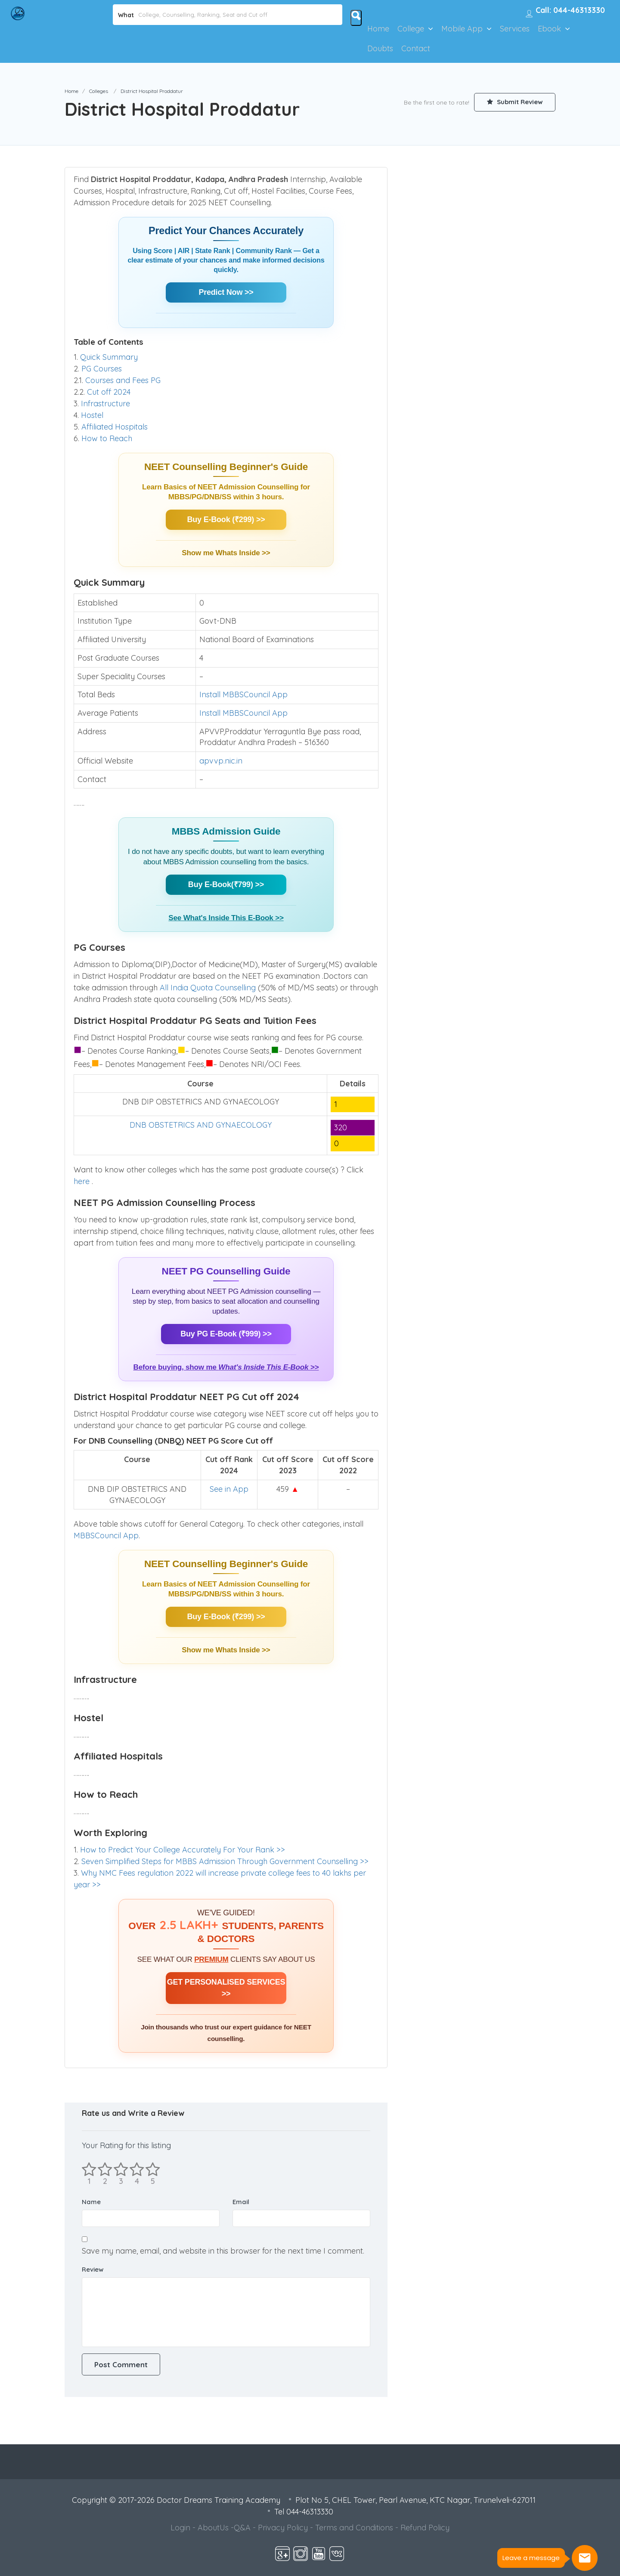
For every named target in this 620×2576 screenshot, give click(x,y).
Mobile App (462, 29)
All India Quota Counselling (208, 988)
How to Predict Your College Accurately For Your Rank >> (182, 1850)
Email (240, 2202)
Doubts (380, 48)
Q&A (242, 2528)
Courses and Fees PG (123, 380)
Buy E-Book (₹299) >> (226, 519)
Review (92, 2269)
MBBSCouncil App (106, 1535)
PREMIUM (211, 1959)
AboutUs (213, 2528)
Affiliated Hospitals (114, 427)
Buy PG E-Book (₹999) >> (225, 1334)
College (410, 29)
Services (515, 29)
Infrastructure (105, 403)
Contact (415, 48)
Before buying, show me (226, 1367)
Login (180, 2528)
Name (91, 2202)
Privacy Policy (283, 2528)
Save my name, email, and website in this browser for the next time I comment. (223, 2251)
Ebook (549, 29)
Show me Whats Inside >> (226, 553)
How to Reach (106, 438)
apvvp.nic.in (220, 761)
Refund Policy (425, 2528)
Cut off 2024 (108, 392)
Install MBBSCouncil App (243, 694)
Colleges (98, 91)
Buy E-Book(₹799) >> (226, 884)
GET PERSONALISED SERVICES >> (226, 1988)
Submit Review (514, 102)
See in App (229, 1489)
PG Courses (101, 369)
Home (378, 29)
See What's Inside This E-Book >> (225, 918)
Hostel (92, 415)
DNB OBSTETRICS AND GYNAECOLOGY (201, 1125)
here (83, 1181)
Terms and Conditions (354, 2528)
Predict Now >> (225, 292)
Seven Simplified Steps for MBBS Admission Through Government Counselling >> (225, 1861)
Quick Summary (109, 357)
